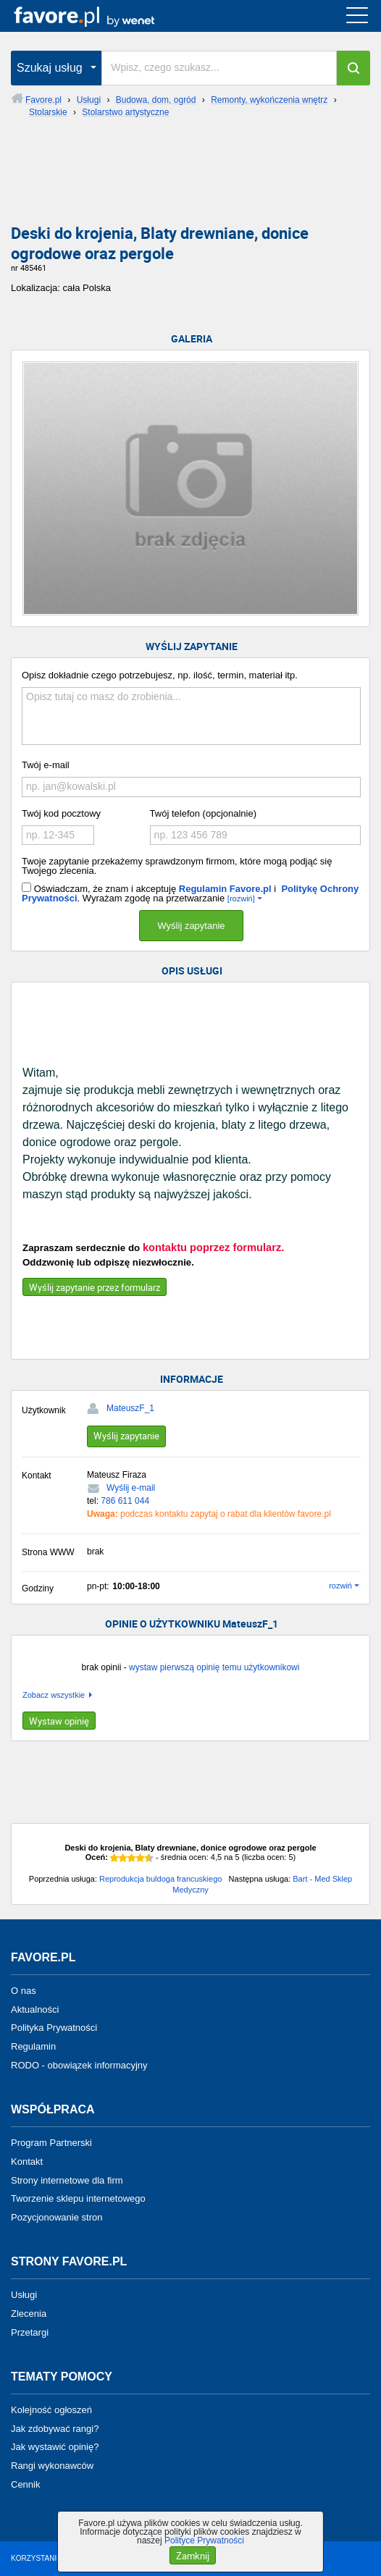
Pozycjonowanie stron (56, 2217)
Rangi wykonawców (52, 2465)
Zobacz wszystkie (53, 1695)
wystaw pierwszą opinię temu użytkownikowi (214, 1667)
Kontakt (27, 2161)
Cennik (25, 2484)
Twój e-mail (46, 765)
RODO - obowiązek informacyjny (79, 2065)
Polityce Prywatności (204, 2540)
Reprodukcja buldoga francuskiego (160, 1878)
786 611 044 (125, 1501)
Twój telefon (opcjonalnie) (203, 813)
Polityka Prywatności (54, 2027)
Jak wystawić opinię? (55, 2446)
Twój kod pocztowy (61, 813)
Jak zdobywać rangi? (55, 2428)
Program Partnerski (51, 2142)
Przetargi (30, 2332)
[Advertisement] (190, 176)
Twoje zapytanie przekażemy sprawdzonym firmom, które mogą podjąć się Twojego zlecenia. (177, 865)
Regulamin (33, 2046)
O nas (23, 1990)
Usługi (24, 2294)
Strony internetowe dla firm (67, 2179)
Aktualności (35, 2008)
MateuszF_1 (130, 1408)
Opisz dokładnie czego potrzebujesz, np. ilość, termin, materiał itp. (160, 675)
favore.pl (100, 16)
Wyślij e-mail (130, 1488)
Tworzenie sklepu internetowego (78, 2198)
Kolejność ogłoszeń (51, 2409)
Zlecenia (28, 2313)
